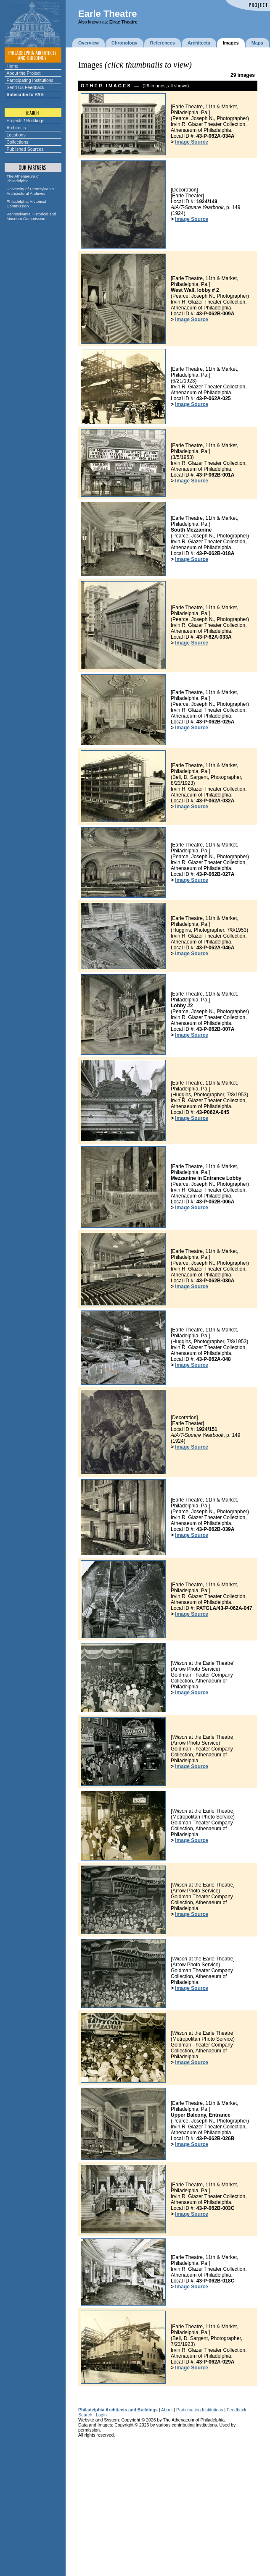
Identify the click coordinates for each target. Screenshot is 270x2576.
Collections (18, 141)
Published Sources (25, 149)
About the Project (24, 73)
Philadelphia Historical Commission (26, 203)
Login (101, 2414)
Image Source (191, 142)
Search (85, 2414)
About (167, 2409)
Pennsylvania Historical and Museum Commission (31, 216)
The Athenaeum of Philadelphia (23, 178)
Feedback (236, 2409)
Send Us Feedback (26, 87)
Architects (16, 127)
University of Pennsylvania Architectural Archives (30, 191)
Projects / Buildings (26, 120)
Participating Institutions (30, 80)
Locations (16, 134)
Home (13, 65)
